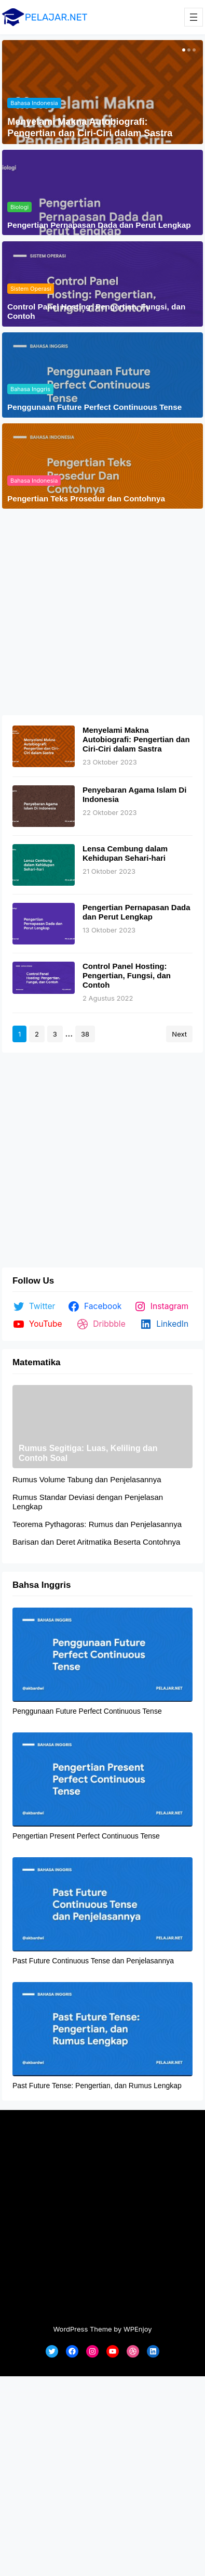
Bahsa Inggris (41, 1585)
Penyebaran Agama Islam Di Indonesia (134, 794)
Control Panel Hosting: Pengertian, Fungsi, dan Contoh (96, 311)
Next (179, 1034)
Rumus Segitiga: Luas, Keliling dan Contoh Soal (88, 1453)
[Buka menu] (193, 17)
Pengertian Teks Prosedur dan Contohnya (86, 498)
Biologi (19, 207)
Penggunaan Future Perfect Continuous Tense (94, 407)
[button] (182, 49)
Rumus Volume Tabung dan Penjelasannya (86, 1479)
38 (85, 1034)
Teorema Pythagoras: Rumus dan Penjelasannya (97, 1524)
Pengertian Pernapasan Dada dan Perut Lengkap (99, 225)
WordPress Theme (82, 2329)
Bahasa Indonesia (34, 103)
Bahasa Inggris (30, 389)
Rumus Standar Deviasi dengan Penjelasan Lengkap (87, 1502)
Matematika (36, 1362)
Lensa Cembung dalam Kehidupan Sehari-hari (125, 853)
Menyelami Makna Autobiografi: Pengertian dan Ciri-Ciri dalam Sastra (89, 127)
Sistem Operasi (30, 288)
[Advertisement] (97, 611)
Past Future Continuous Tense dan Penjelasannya (93, 1961)
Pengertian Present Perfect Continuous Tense (86, 1836)
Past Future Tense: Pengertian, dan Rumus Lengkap (97, 2085)
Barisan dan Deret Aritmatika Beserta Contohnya (96, 1541)
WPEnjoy (138, 2329)
